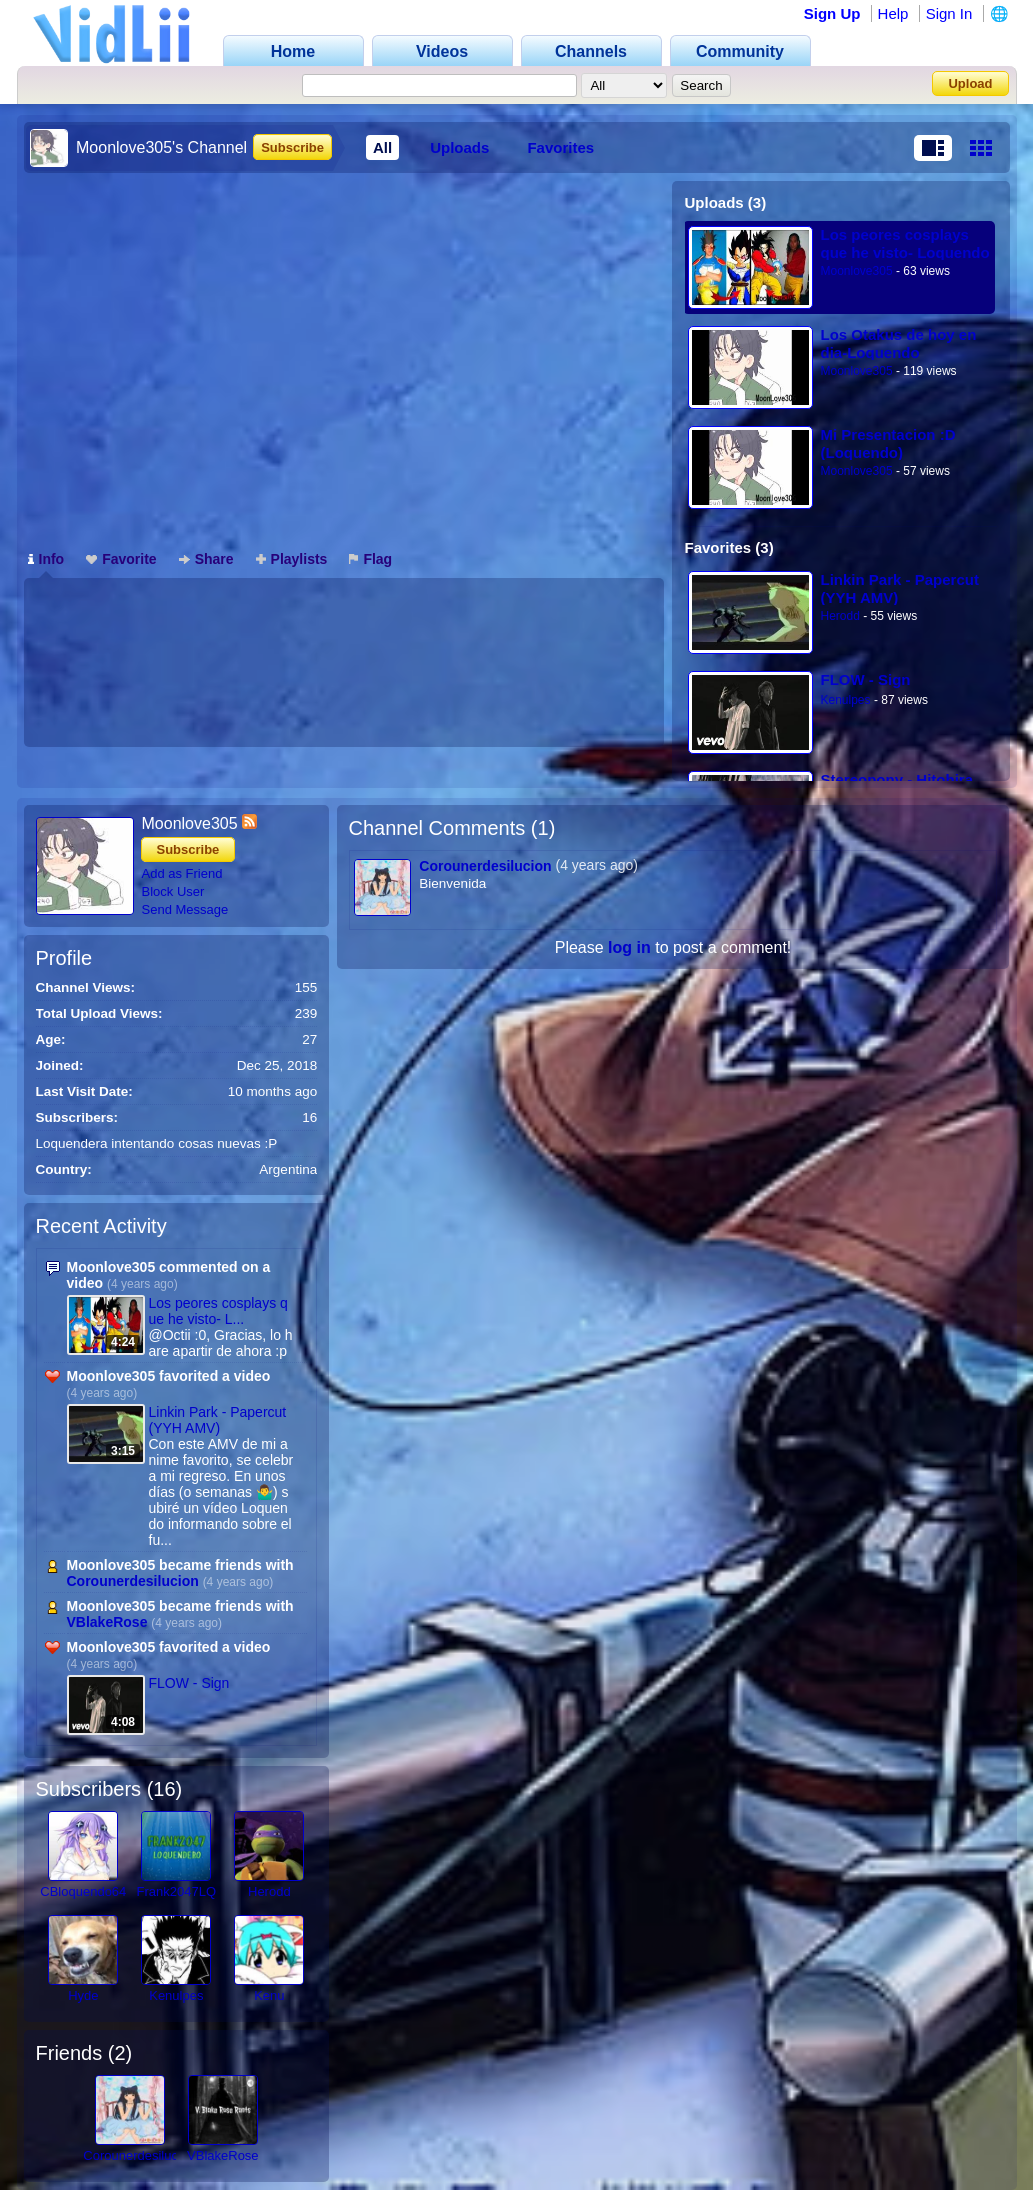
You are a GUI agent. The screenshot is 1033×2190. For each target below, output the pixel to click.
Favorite (121, 559)
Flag (370, 559)
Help (893, 13)
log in (629, 947)
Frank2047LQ (177, 1891)
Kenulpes (846, 700)
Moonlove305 (857, 271)
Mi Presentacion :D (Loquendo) (888, 443)
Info (46, 559)
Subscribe (292, 147)
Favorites (560, 147)
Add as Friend (182, 873)
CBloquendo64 (83, 1891)
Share (206, 559)
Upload (970, 83)
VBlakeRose (107, 1622)
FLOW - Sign (866, 679)
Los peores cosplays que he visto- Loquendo (905, 243)
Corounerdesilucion (133, 1581)
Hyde (83, 1995)
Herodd (840, 616)
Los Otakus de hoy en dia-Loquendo (899, 343)
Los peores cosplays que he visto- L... (218, 1311)
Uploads (459, 147)
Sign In (949, 13)
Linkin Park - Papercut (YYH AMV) (900, 588)
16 (164, 1789)
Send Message (185, 909)
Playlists (292, 559)
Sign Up (832, 13)
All (382, 147)
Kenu (269, 1995)
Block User (173, 891)
